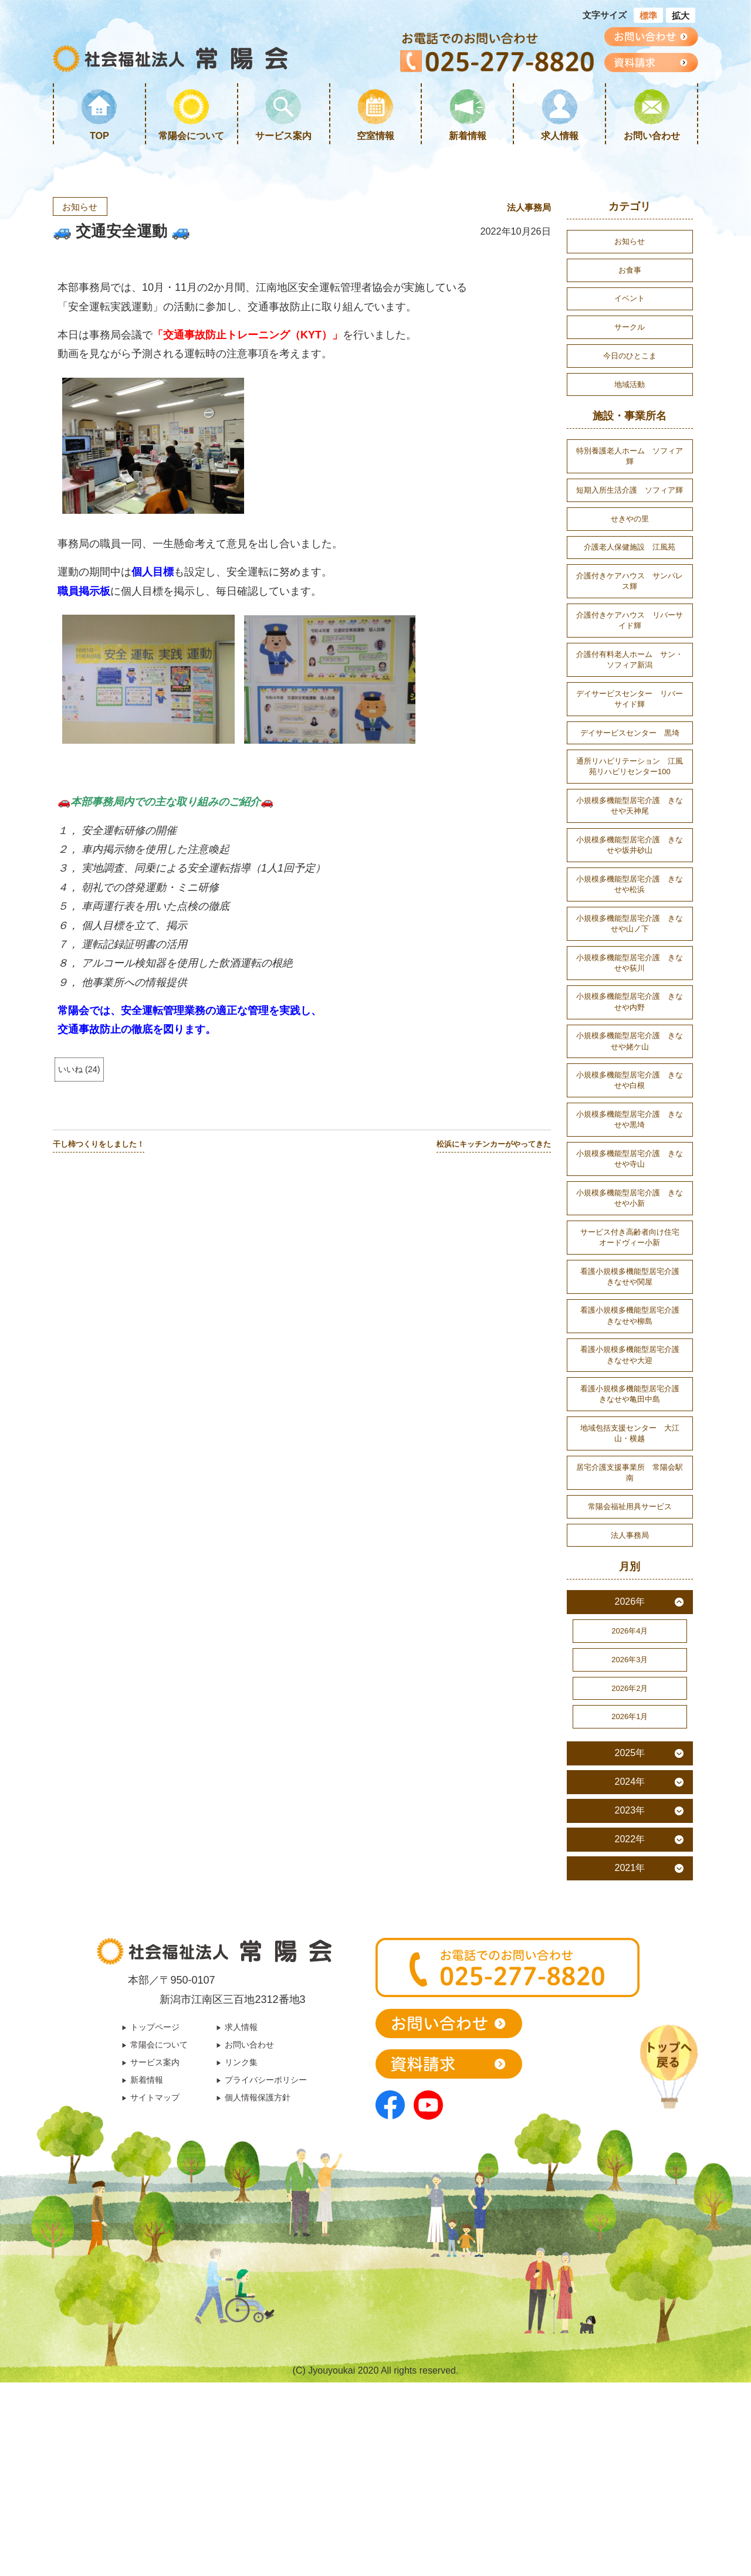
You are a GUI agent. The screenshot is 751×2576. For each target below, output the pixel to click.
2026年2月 (629, 1819)
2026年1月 (629, 1850)
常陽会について (191, 135)
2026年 (630, 1727)
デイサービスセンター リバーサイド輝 (629, 748)
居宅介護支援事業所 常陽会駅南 (629, 1591)
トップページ (148, 2162)
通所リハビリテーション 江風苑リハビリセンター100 (629, 821)
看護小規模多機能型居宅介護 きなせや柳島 (633, 1420)
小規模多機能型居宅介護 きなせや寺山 (629, 1249)
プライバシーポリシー (270, 2219)
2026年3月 (629, 1789)
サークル (629, 335)
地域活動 (629, 397)
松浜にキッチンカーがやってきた (494, 1145)
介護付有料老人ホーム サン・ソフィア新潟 (629, 705)
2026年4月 (629, 1757)
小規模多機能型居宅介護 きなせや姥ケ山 (629, 1121)
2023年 (630, 1945)
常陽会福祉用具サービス (629, 1628)
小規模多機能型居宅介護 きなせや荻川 (629, 1035)
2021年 (630, 2003)
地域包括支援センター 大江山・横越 (629, 1549)
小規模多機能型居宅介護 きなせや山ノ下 (629, 993)
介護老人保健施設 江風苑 (629, 583)
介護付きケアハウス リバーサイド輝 (629, 662)
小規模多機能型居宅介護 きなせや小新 (629, 1292)
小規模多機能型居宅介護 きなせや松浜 (629, 950)
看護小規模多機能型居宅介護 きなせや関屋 (633, 1377)
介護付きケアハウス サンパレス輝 (629, 620)
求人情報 (560, 135)
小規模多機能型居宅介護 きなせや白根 (629, 1163)
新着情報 (467, 135)
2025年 (630, 1888)
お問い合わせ (652, 135)
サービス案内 (283, 135)
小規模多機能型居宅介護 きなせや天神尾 (629, 864)
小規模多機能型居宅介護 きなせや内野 (629, 1078)
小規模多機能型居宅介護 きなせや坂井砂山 (629, 907)
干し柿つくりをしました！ (98, 1145)
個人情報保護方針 (260, 2238)
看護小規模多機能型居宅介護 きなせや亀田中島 (633, 1506)
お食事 (629, 274)
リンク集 (242, 2200)
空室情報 (375, 135)
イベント (629, 305)
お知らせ (81, 207)
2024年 (630, 1916)
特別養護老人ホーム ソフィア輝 (629, 472)
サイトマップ (148, 2238)
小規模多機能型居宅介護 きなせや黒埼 (629, 1206)
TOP (99, 135)
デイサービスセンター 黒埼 (629, 784)
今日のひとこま (629, 366)
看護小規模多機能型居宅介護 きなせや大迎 (633, 1463)
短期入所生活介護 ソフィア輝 (629, 515)
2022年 (630, 1974)
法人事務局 (527, 207)
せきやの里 (629, 552)
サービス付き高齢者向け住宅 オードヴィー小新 (633, 1334)
